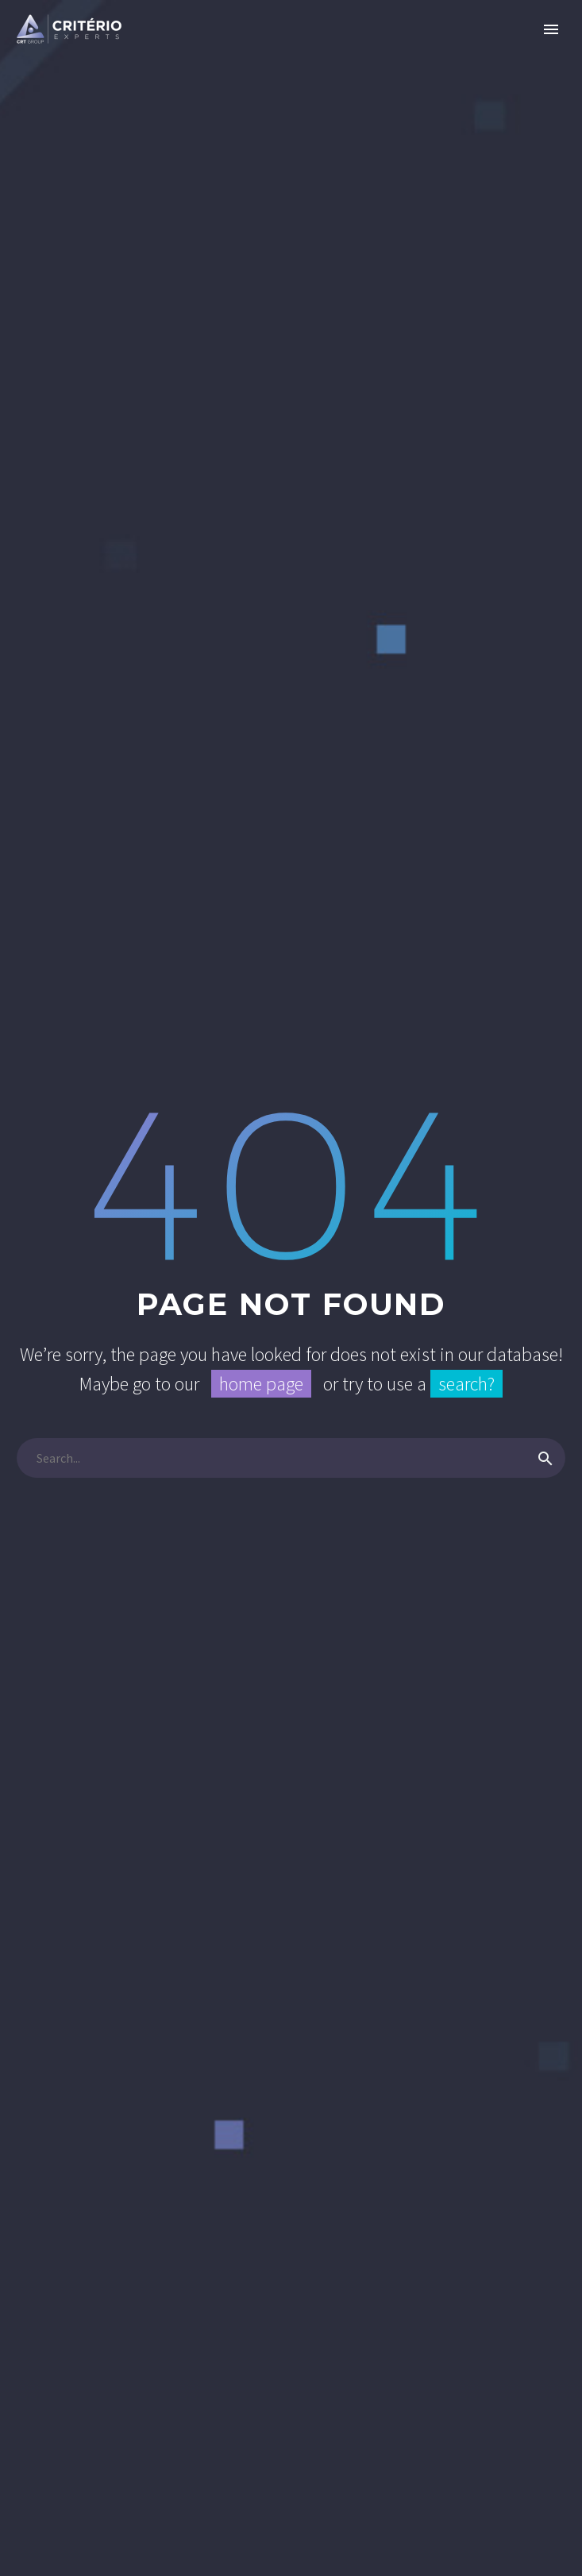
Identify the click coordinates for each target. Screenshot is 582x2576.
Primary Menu (551, 29)
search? (466, 1383)
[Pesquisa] (291, 1458)
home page (261, 1383)
